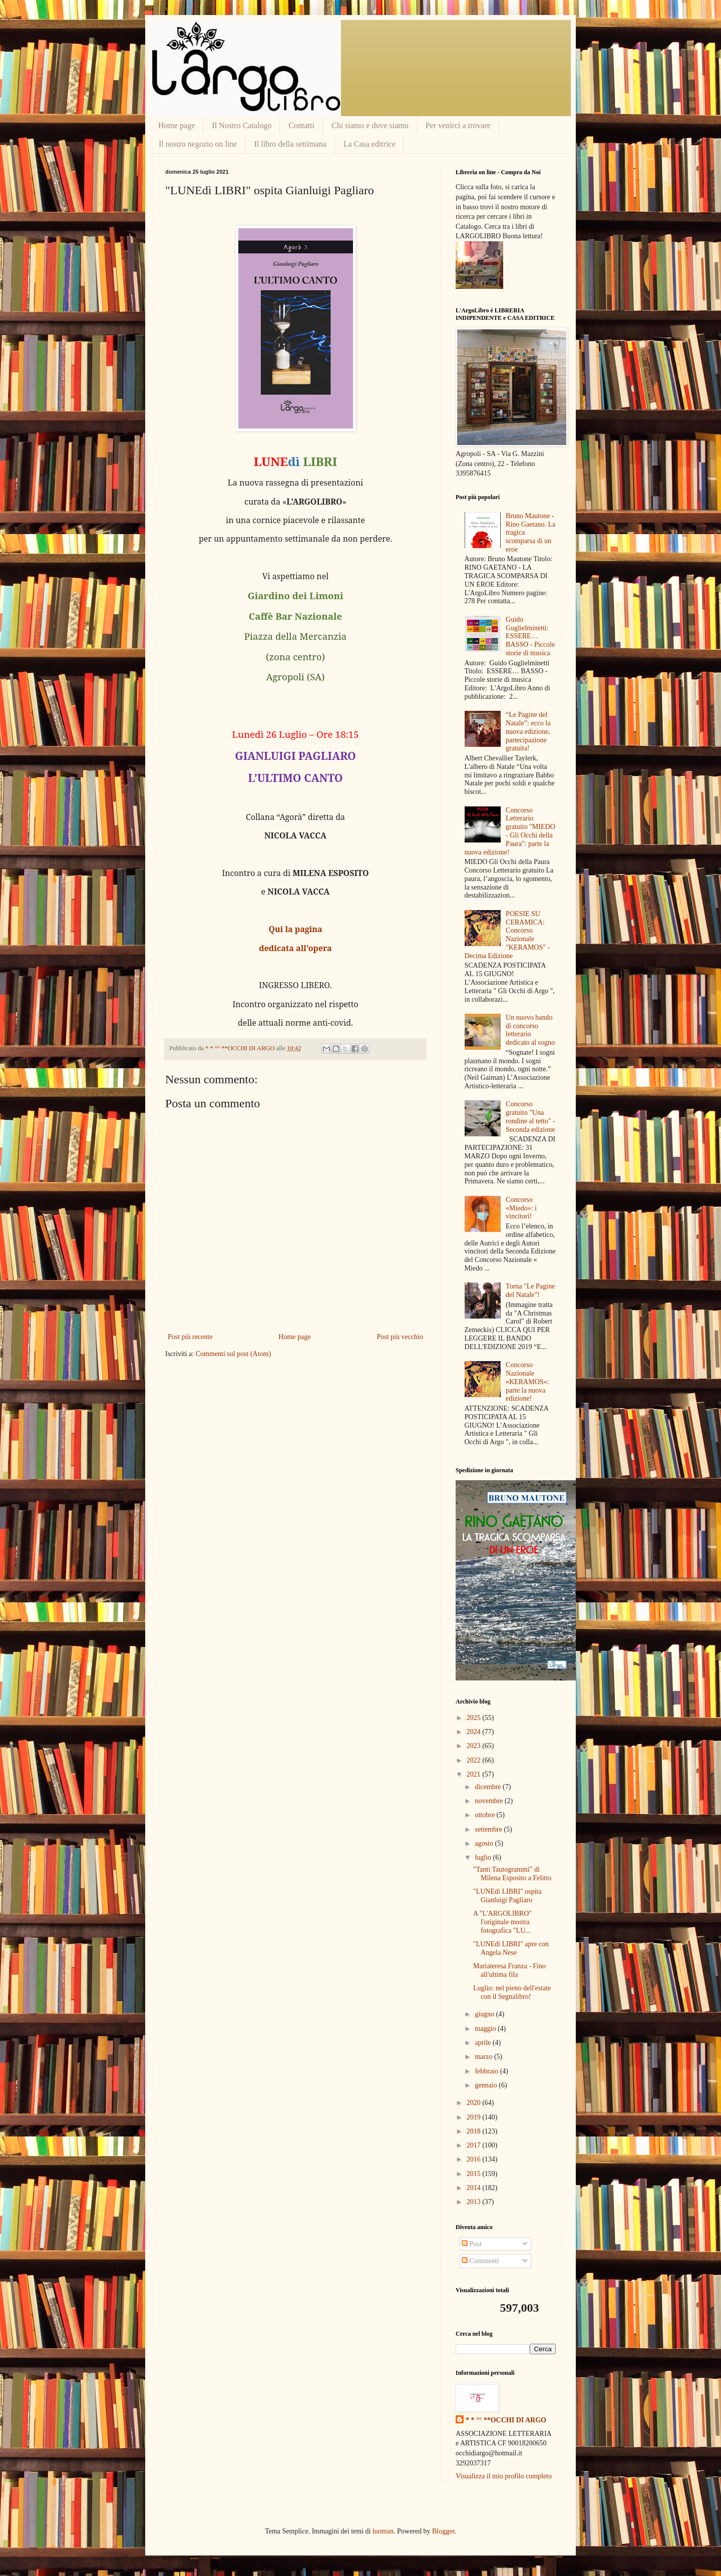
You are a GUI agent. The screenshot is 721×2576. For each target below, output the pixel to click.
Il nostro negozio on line (198, 144)
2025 (475, 1718)
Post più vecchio (400, 1337)
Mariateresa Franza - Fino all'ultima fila (509, 1970)
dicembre (489, 1787)
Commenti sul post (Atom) (233, 1354)
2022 (475, 1760)
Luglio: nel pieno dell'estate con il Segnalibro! (512, 1992)
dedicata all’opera (295, 948)
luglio (484, 1857)
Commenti (480, 2261)
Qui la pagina (295, 929)
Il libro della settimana (290, 144)
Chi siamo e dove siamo (370, 125)
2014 (475, 2188)
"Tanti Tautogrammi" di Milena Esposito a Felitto (512, 1874)
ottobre (485, 1815)
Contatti (301, 125)
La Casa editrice (369, 144)
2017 (475, 2145)
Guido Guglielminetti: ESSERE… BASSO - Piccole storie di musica (530, 636)
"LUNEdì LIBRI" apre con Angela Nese (511, 1948)
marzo (484, 2056)
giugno (485, 2014)
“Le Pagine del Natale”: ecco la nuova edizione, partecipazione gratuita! (528, 731)
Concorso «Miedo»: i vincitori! (521, 1208)
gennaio (487, 2085)
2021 (475, 1774)
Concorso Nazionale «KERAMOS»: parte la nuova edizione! (527, 1381)
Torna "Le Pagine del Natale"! (530, 1290)
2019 (475, 2117)
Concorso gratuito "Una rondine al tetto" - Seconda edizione (530, 1116)
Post (472, 2244)
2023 (475, 1746)
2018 (475, 2131)
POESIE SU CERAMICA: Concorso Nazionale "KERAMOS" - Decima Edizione (507, 935)
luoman (383, 2531)
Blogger (443, 2531)
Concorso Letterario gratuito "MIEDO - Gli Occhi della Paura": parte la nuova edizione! (510, 831)
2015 (475, 2174)
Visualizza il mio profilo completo (504, 2476)
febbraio (487, 2071)
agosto (485, 1843)
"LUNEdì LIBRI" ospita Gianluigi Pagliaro (507, 1896)
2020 (475, 2102)
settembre (489, 1829)
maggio (486, 2028)
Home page (176, 125)
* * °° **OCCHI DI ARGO (506, 2420)
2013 (475, 2202)
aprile (483, 2042)
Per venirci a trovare (458, 125)
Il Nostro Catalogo (241, 125)
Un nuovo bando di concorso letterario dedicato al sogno (530, 1030)
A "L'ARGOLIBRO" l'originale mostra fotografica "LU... (502, 1922)
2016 (475, 2159)
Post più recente (190, 1337)
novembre (489, 1801)
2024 (475, 1732)
